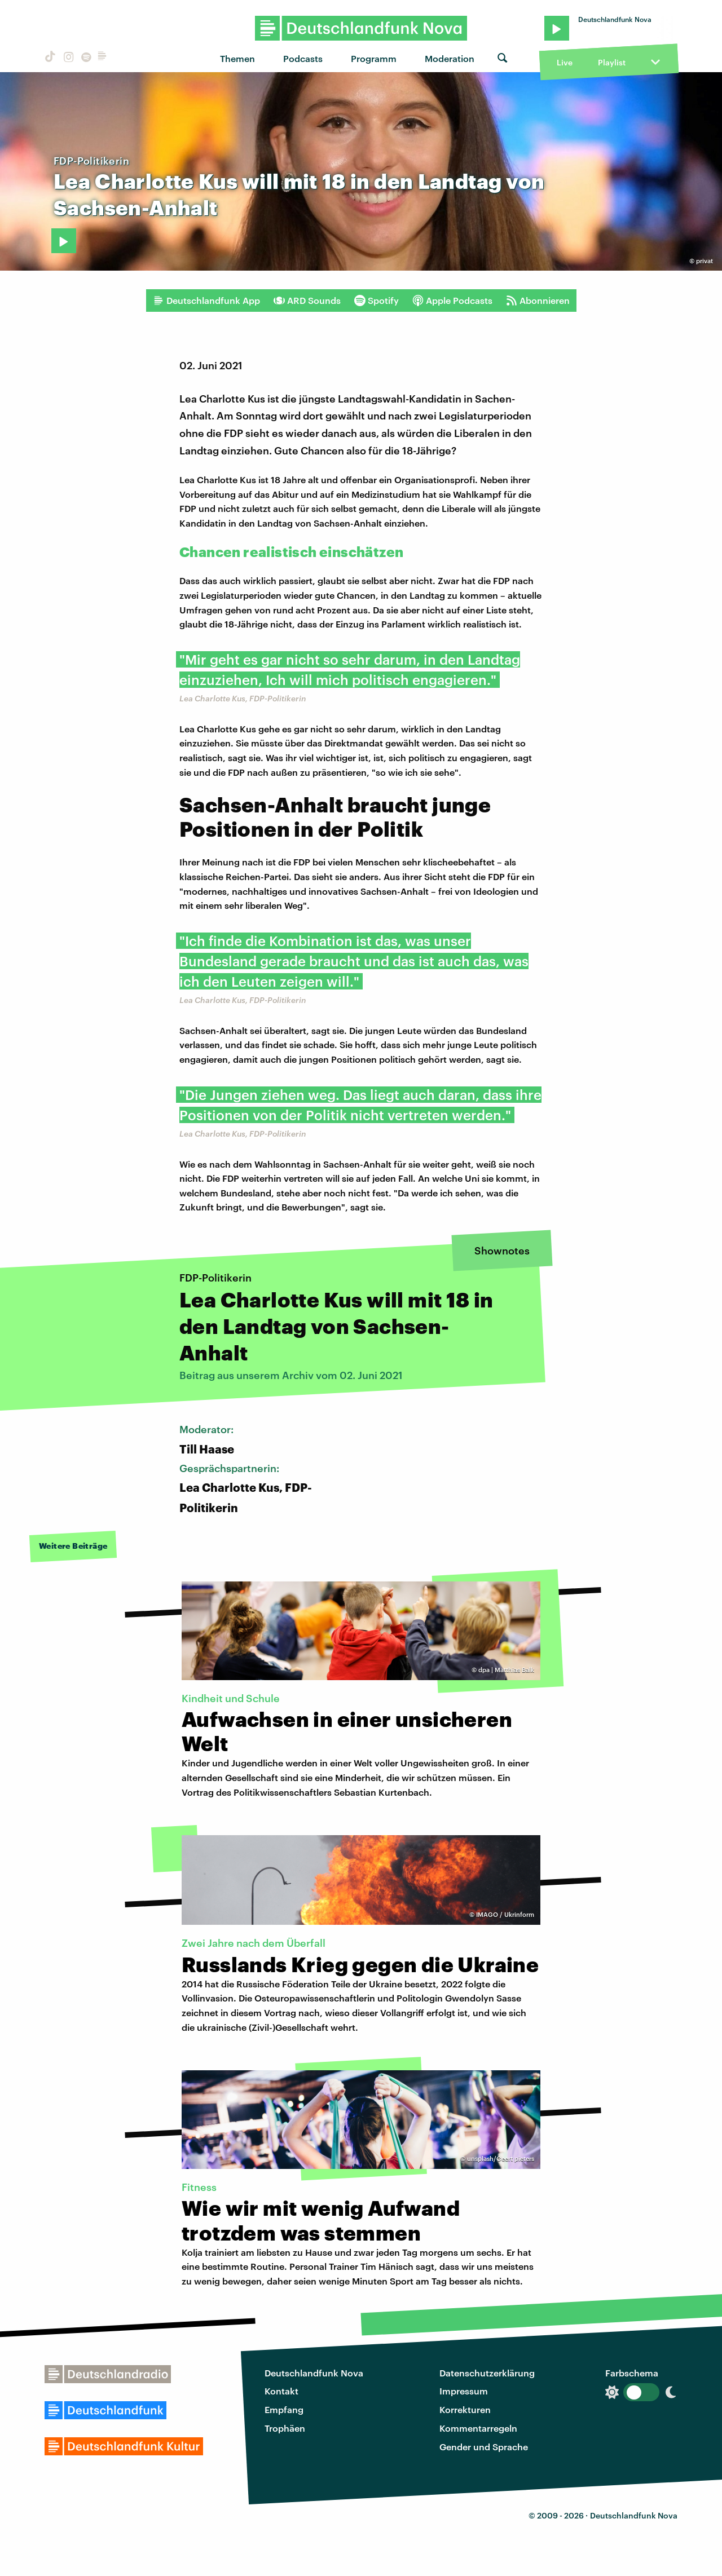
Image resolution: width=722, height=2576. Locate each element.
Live (565, 62)
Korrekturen (465, 2409)
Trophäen (285, 2428)
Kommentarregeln (478, 2428)
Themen (237, 58)
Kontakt (281, 2390)
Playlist (612, 62)
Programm (374, 58)
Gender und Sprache (483, 2446)
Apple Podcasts (452, 300)
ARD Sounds (307, 300)
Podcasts (303, 58)
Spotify (376, 300)
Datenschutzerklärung (487, 2372)
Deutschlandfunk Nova (314, 2372)
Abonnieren (538, 300)
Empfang (284, 2409)
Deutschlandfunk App (206, 300)
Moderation (449, 58)
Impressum (463, 2390)
